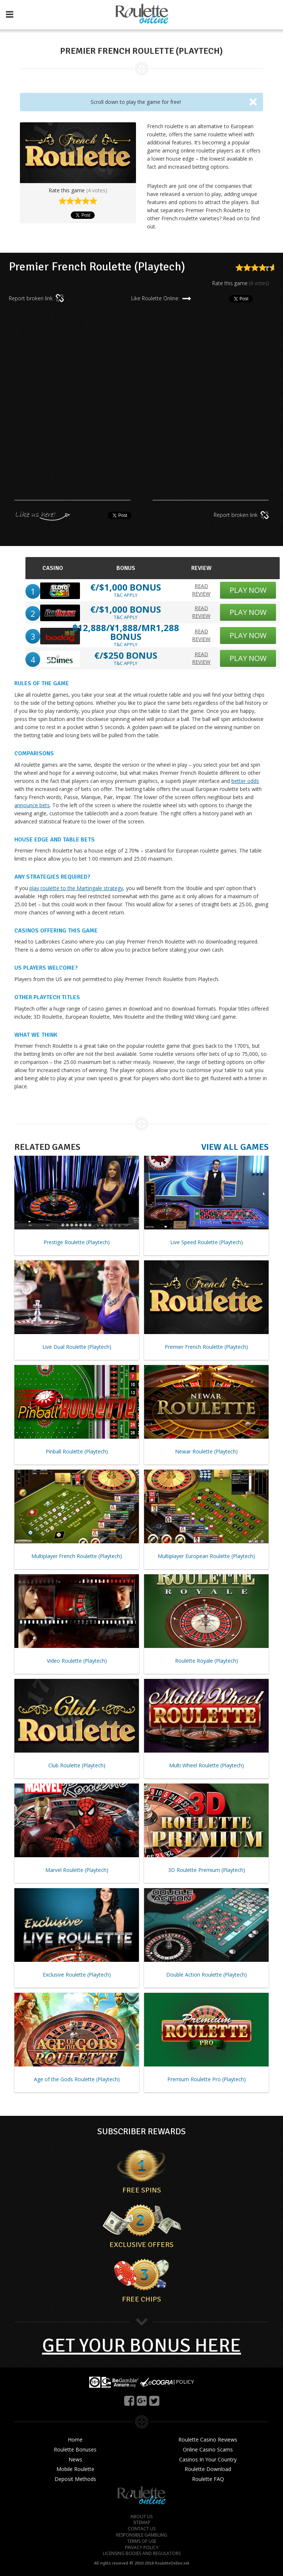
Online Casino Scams (208, 2450)
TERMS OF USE (141, 2541)
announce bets (32, 805)
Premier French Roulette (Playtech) (206, 1346)
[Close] (253, 101)
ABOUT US (141, 2517)
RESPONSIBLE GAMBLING (141, 2535)
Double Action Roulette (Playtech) (206, 1974)
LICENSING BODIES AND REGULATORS (142, 2553)
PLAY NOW (248, 590)
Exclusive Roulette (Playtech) (77, 1974)
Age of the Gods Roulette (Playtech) (77, 2079)
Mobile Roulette (75, 2469)
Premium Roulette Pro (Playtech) (206, 2079)
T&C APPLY (125, 595)
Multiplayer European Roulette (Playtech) (206, 1556)
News (75, 2460)
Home (75, 2440)
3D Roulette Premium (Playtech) (206, 1869)
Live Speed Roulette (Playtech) (206, 1242)
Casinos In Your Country (208, 2460)
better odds (245, 780)
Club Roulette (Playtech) (76, 1765)
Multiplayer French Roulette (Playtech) (76, 1556)
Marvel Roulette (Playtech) (76, 1869)
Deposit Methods (75, 2479)
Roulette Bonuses (75, 2450)
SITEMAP (141, 2523)
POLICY (185, 2381)
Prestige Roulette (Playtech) (76, 1242)
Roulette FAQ (208, 2479)
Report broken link (37, 298)
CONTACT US (142, 2529)
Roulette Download (208, 2469)
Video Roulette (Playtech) (77, 1660)
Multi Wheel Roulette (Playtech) (206, 1765)
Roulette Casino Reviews (207, 2440)
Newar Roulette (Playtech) (206, 1451)
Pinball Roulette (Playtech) (77, 1451)
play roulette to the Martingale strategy (76, 888)
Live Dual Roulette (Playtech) (76, 1346)
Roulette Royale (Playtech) (206, 1660)
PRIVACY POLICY (141, 2548)
